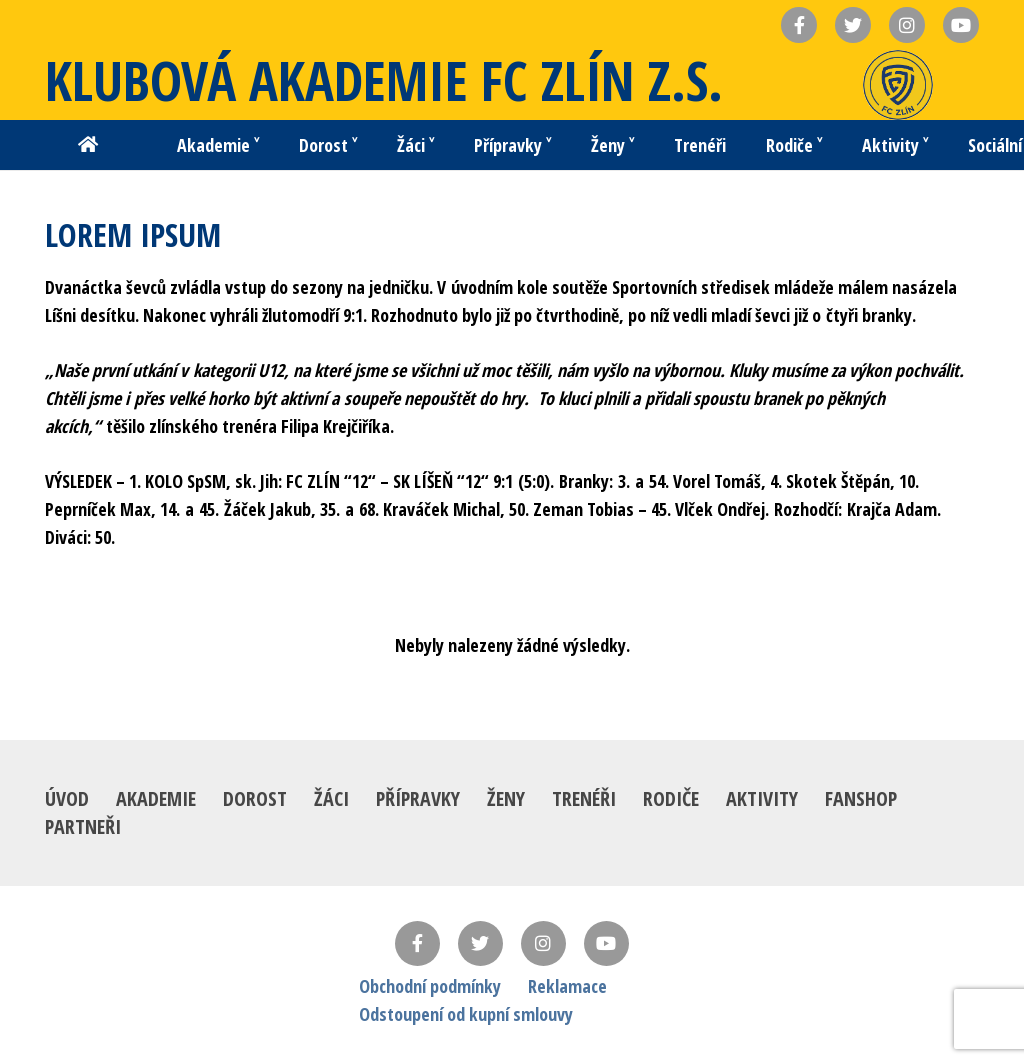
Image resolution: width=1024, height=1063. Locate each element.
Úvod (67, 798)
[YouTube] (606, 943)
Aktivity (762, 798)
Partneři (83, 826)
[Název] (799, 25)
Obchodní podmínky (430, 986)
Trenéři (584, 798)
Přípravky (418, 798)
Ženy (506, 798)
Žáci (331, 798)
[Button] (88, 145)
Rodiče (671, 798)
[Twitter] (480, 943)
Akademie (156, 798)
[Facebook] (417, 943)
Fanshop (861, 798)
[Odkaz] (898, 85)
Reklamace (567, 986)
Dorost (255, 798)
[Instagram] (543, 943)
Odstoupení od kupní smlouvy (466, 1014)
